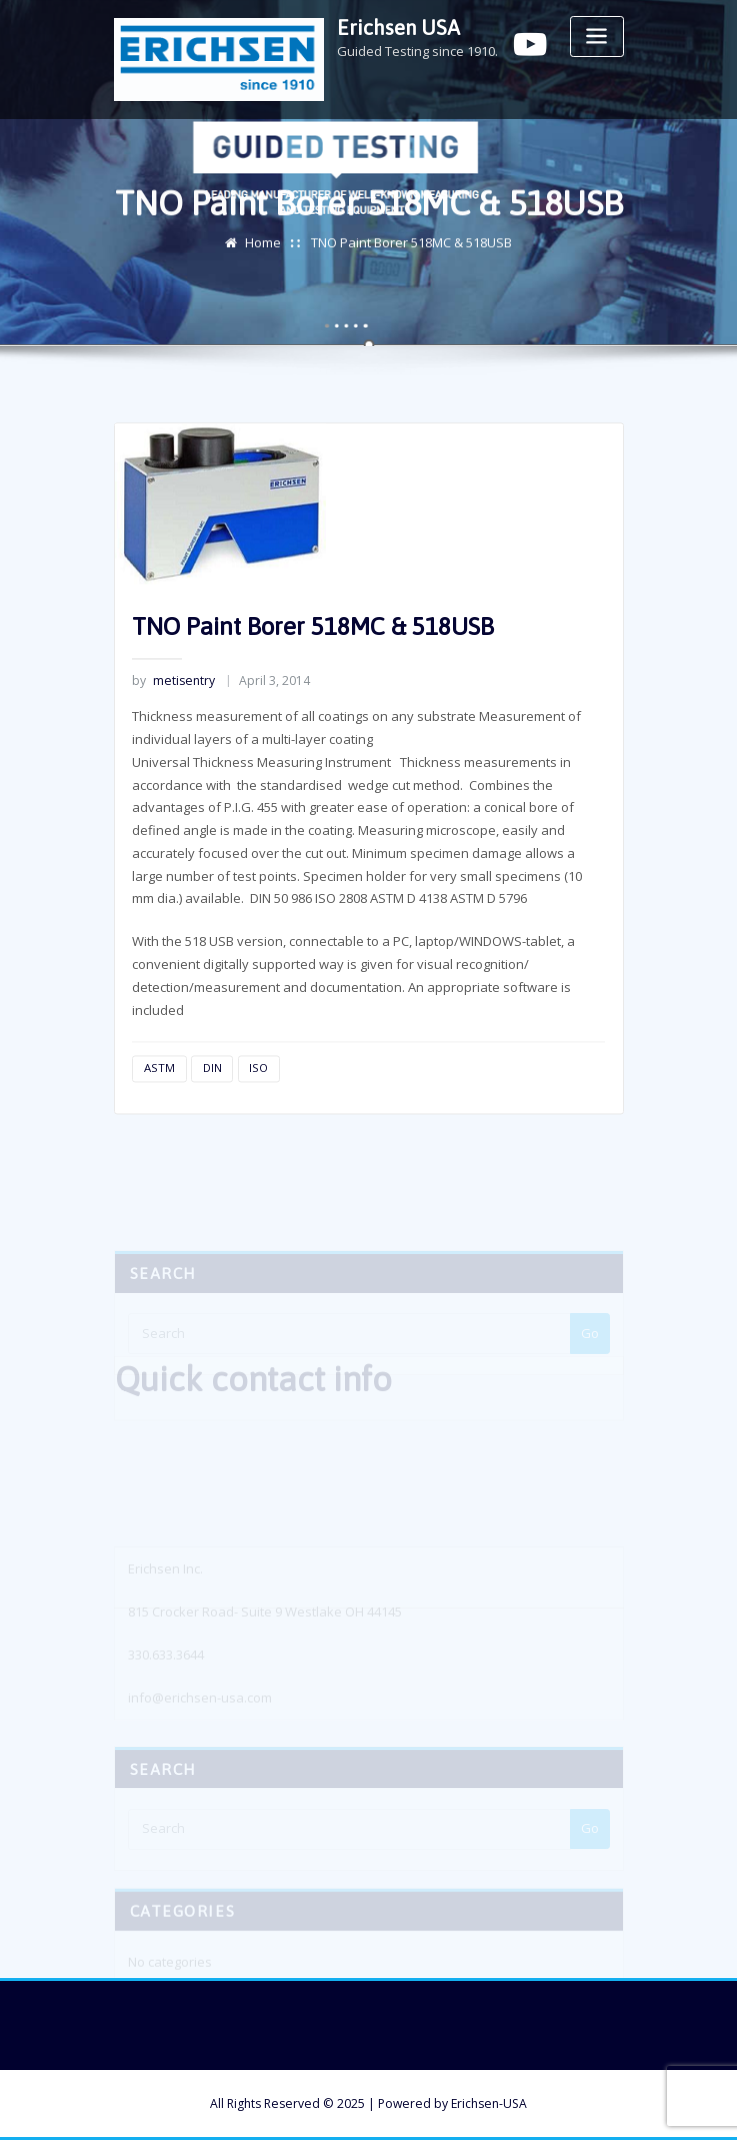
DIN (212, 1097)
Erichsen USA (398, 27)
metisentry (173, 710)
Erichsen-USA (489, 2103)
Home (263, 245)
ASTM (159, 1097)
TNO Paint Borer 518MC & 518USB (411, 245)
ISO (258, 1097)
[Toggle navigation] (597, 36)
